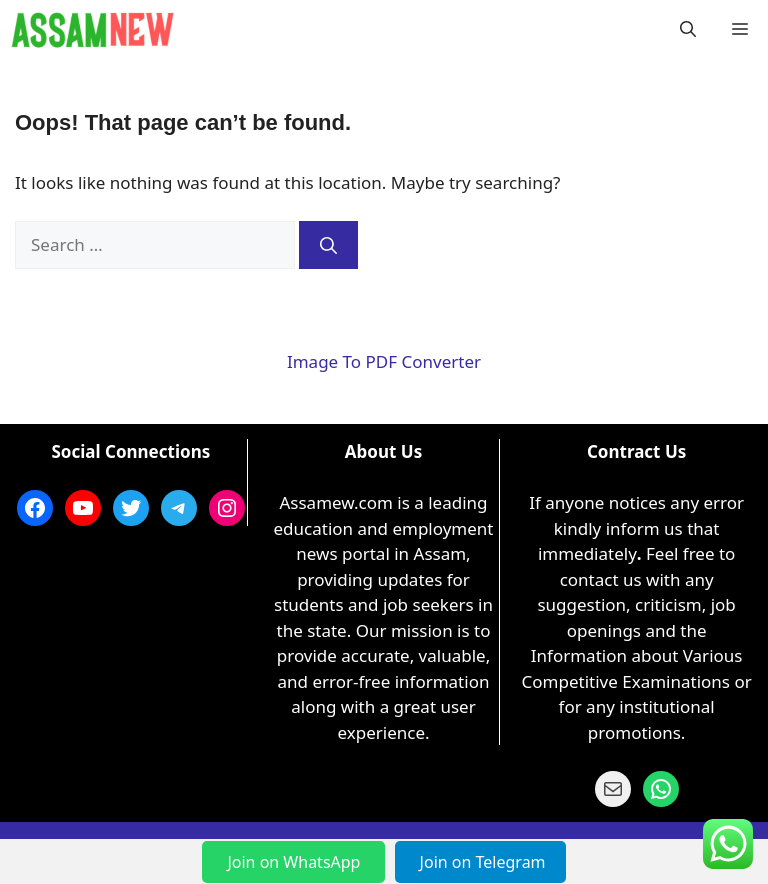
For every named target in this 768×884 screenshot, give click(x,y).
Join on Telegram (483, 862)
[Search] (328, 245)
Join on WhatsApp (295, 862)
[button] (688, 30)
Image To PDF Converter (384, 361)
